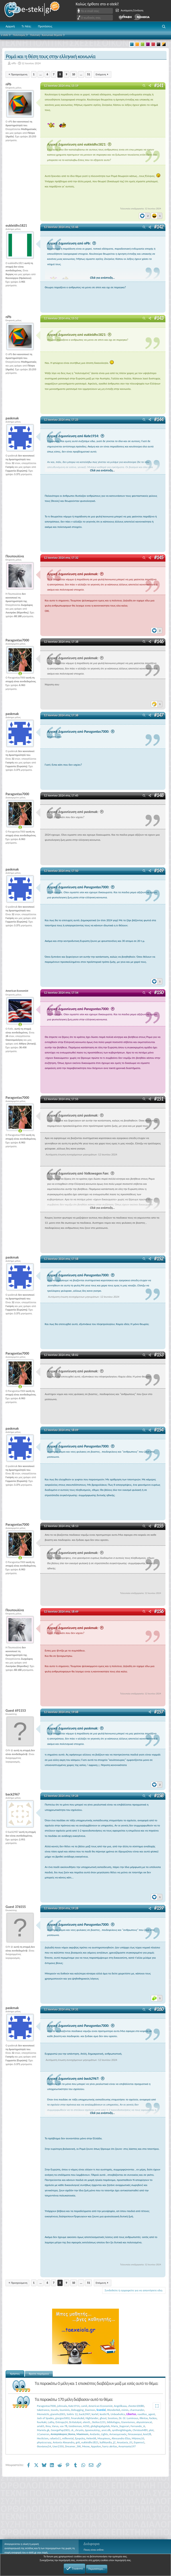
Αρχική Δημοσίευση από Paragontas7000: (94, 746)
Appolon (96, 2482)
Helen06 (91, 2474)
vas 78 (63, 2462)
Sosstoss (113, 2454)
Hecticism (42, 2474)
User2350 (58, 2482)
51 (88, 74)
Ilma (48, 2462)
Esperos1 (139, 2478)
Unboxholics (118, 2449)
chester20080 (136, 2441)
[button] (164, 27)
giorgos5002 (62, 2454)
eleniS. (87, 2458)
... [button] (40, 74)
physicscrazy (44, 2478)
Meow (86, 2482)
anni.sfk (106, 2466)
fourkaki (42, 2458)
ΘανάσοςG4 (44, 2482)
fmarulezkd (77, 2454)
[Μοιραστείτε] (150, 85)
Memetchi (43, 2449)
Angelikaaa (120, 2441)
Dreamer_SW (73, 2482)
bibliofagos (113, 2458)
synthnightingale (121, 2466)
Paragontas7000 (46, 2441)
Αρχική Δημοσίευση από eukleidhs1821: (92, 144)
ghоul (103, 2454)
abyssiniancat (144, 2458)
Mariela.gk (43, 2466)
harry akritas (109, 2482)
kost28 (147, 2470)
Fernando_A (137, 2462)
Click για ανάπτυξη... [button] (104, 282)
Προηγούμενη (19, 74)
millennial (68, 2474)
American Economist (100, 2441)
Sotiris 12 (72, 2449)
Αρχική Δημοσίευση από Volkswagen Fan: (93, 1197)
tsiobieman (75, 2462)
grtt (78, 2478)
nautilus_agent (146, 2449)
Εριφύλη (80, 2474)
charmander (137, 2445)
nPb (13, 63)
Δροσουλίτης (92, 2466)
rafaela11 (55, 2474)
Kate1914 (73, 2441)
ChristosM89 (140, 2466)
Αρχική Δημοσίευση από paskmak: (88, 578)
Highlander (92, 2454)
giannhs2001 (57, 2449)
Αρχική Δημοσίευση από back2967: (89, 2114)
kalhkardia (106, 2478)
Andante (95, 2470)
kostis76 (104, 2449)
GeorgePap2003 (60, 2466)
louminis (65, 2445)
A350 (86, 2462)
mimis (124, 2445)
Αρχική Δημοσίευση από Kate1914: (88, 440)
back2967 (84, 2449)
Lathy (51, 2458)
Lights (104, 2470)
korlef (95, 2449)
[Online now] (20, 683)
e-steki (32, 10)
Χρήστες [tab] (15, 2409)
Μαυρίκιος (104, 2474)
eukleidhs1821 (89, 2478)
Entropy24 (62, 2458)
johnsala (62, 2441)
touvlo (54, 2445)
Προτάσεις (45, 26)
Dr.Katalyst (75, 2458)
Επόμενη (101, 74)
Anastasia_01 (124, 2478)
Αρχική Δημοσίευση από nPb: (84, 248)
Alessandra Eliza (121, 2474)
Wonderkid (113, 2445)
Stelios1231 (99, 2458)
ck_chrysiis (77, 2466)
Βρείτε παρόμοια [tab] (39, 2409)
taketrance (43, 2445)
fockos (153, 2454)
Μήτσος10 (138, 2474)
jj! (114, 2478)
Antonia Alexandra (63, 2478)
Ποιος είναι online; (94, 2549)
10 (73, 74)
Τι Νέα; (26, 26)
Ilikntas (143, 2454)
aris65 (40, 2462)
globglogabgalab (100, 2462)
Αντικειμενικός (117, 2470)
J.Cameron (43, 2470)
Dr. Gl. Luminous (128, 2454)
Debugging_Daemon (83, 2445)
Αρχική (10, 26)
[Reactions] (145, 219)
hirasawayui (135, 2470)
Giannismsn (128, 2458)
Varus (55, 2462)
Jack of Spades (45, 2454)
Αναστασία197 (127, 2482)
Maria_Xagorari (120, 2462)
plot (151, 2466)
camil (84, 2441)
